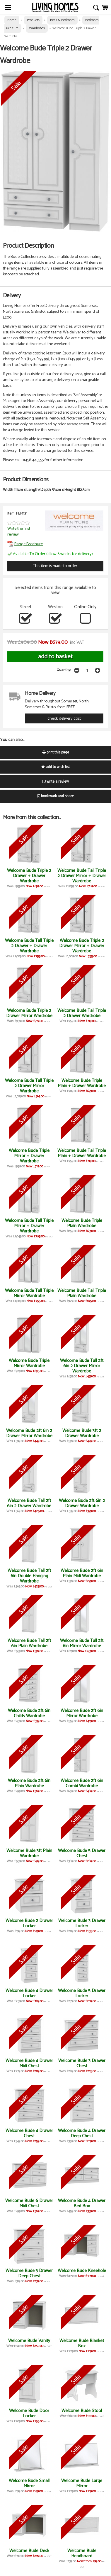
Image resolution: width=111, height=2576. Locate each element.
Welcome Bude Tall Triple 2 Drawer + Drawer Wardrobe (29, 946)
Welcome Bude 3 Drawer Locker (81, 1923)
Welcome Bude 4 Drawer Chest (29, 2133)
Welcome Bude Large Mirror (81, 2483)
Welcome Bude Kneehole (82, 2270)
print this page (55, 752)
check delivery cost (64, 718)
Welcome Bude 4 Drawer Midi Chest (29, 2063)
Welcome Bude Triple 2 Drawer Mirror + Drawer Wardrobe (81, 946)
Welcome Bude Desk (29, 2550)
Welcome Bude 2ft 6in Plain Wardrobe (29, 1783)
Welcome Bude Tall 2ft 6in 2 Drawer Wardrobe (29, 1503)
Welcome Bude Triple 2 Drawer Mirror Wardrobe (29, 1013)
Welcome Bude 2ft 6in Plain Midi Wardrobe (82, 1573)
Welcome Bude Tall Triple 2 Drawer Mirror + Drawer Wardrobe (81, 876)
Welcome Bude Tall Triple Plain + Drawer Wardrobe (81, 1153)
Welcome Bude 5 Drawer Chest (81, 1853)
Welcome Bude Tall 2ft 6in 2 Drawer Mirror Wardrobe (81, 1366)
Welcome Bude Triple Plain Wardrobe (82, 1223)
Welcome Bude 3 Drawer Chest (81, 2063)
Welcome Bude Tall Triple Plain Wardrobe (81, 1293)
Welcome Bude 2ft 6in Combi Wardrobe (82, 1783)
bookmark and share (55, 796)
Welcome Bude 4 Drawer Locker (29, 1993)
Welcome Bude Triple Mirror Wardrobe (29, 1363)
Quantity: (64, 670)
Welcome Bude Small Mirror (29, 2483)
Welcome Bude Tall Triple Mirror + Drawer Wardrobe (29, 1226)
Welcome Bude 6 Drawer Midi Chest (29, 2203)
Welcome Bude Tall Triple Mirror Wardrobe (29, 1293)
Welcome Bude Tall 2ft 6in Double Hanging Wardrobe (29, 1576)
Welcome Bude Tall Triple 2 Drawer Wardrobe (81, 1013)
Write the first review (18, 531)
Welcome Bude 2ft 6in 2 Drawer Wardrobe (82, 1503)
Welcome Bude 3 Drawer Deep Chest (29, 2273)
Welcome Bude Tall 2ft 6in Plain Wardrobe (29, 1643)
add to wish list (55, 767)
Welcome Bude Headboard (81, 2553)
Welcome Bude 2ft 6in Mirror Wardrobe (82, 1713)
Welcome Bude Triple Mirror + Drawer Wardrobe (29, 1156)
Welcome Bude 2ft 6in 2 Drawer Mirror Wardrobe (29, 1433)
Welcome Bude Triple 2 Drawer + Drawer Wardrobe (29, 876)
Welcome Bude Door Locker (29, 2413)
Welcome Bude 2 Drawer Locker (29, 1923)
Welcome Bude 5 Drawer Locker (81, 1993)
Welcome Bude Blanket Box (81, 2343)
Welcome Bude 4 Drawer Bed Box (81, 2203)
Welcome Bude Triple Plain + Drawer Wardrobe (82, 1083)
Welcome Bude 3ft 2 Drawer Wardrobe (81, 1433)
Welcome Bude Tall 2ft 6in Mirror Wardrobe (81, 1643)
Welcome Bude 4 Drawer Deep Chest (81, 2133)
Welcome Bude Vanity (29, 2340)
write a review (55, 782)
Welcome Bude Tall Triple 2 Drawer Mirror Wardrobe (29, 1086)
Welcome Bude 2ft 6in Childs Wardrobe (29, 1713)
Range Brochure (25, 544)
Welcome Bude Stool (82, 2410)
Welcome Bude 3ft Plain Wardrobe (29, 1853)
